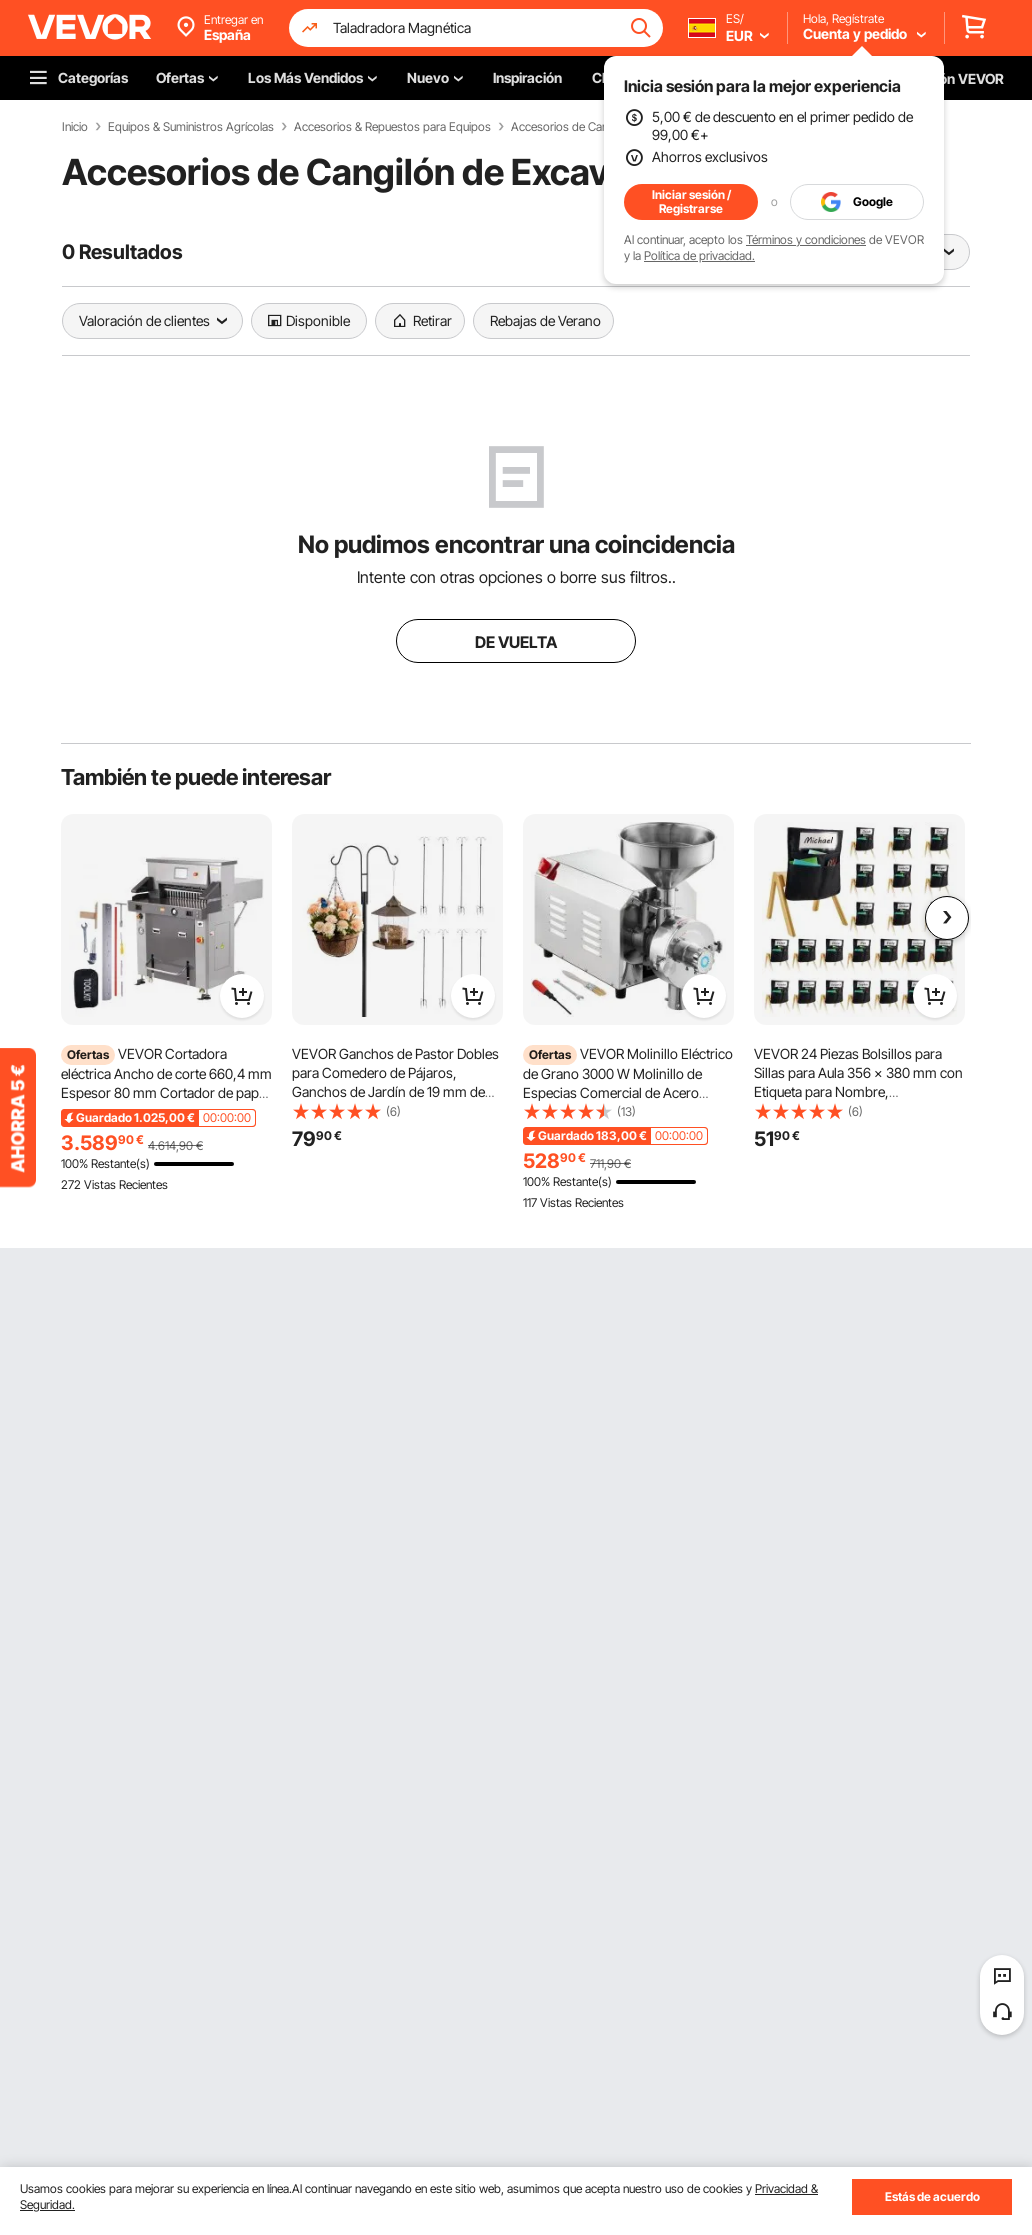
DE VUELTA (516, 642)
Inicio (75, 127)
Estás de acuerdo (932, 2196)
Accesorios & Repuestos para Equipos (392, 127)
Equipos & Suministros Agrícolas (191, 127)
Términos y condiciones (806, 239)
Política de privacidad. (699, 255)
